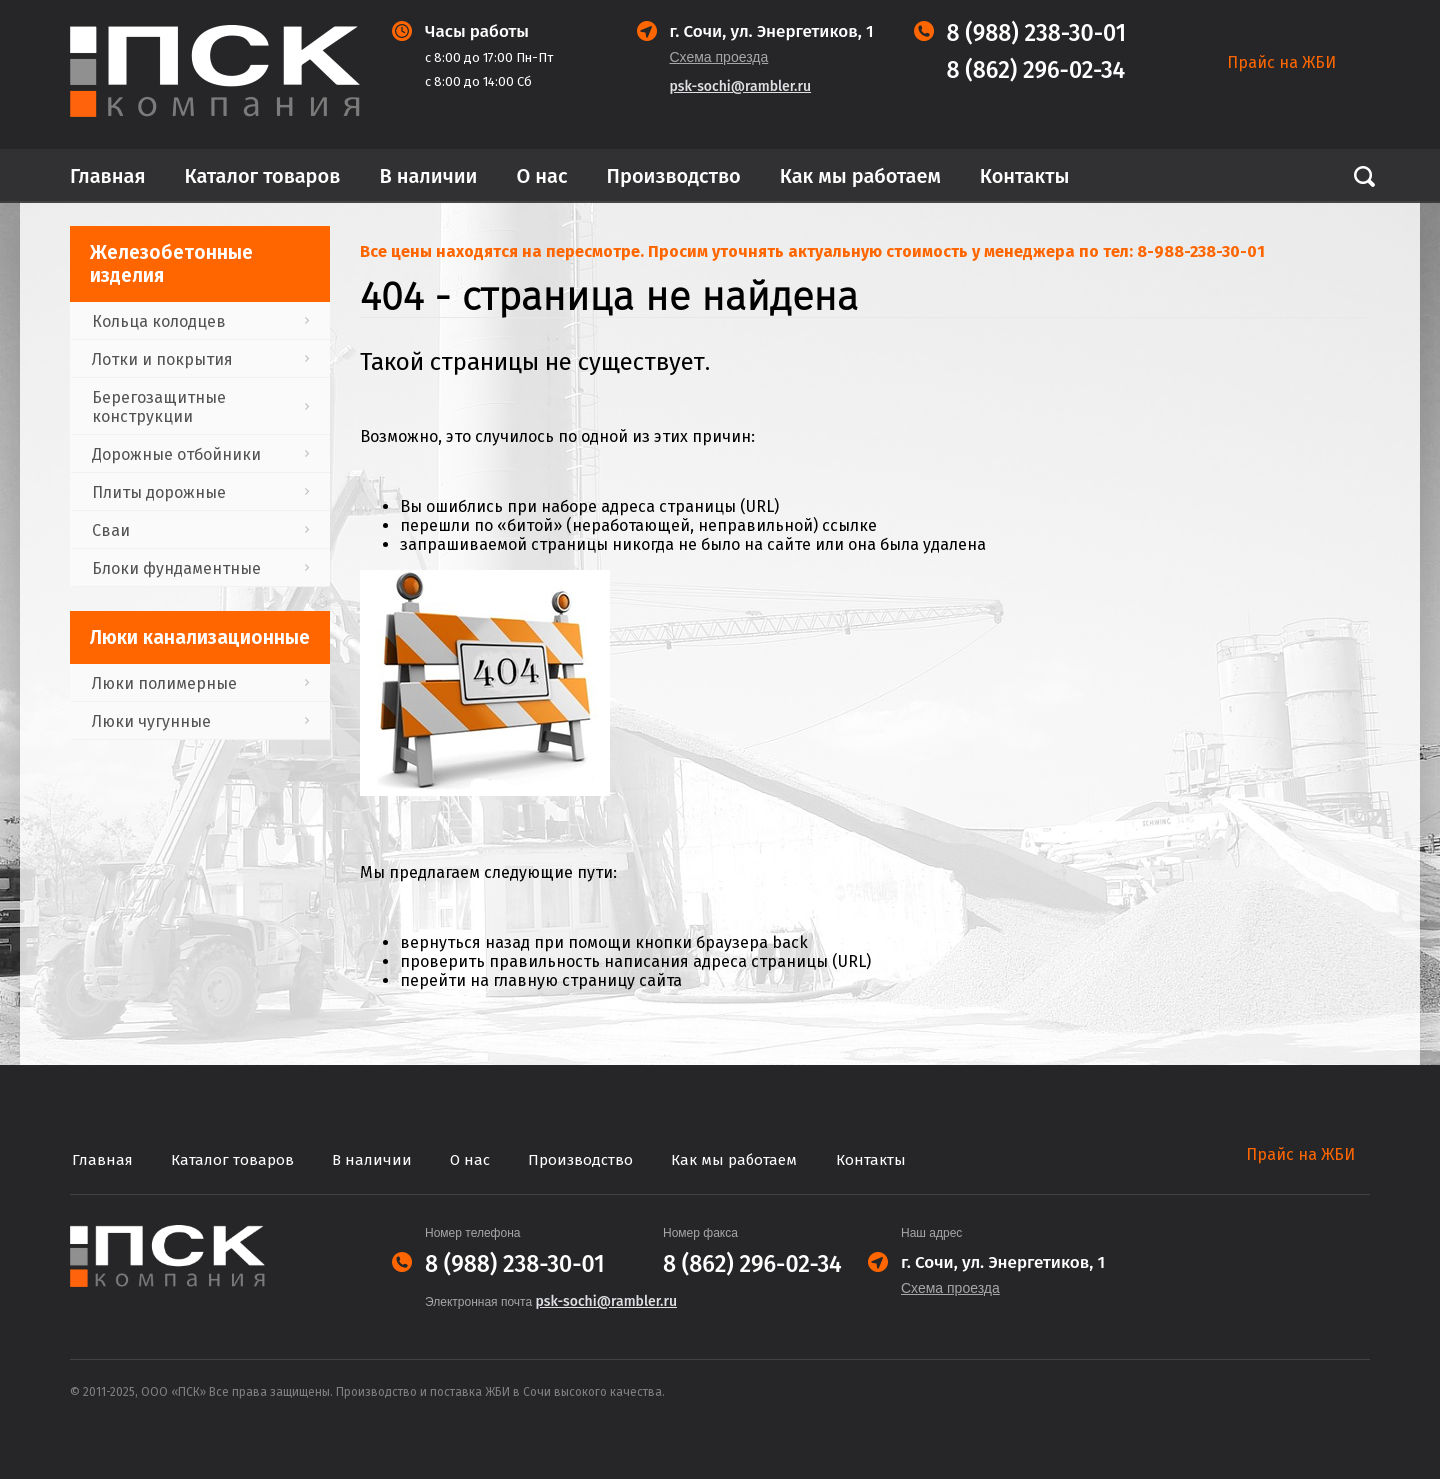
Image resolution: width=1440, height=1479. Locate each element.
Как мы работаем (860, 176)
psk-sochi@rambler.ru (741, 86)
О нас (542, 176)
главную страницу (564, 980)
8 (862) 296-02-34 (1036, 70)
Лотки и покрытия (162, 359)
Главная (108, 176)
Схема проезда (719, 57)
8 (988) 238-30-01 (1037, 33)
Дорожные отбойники (176, 454)
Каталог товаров (263, 176)
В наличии (428, 176)
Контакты (1025, 176)
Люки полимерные (164, 683)
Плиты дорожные (159, 492)
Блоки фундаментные (176, 568)
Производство (674, 176)
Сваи (111, 530)
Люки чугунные (151, 721)
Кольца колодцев (159, 321)
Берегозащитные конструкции (159, 407)
